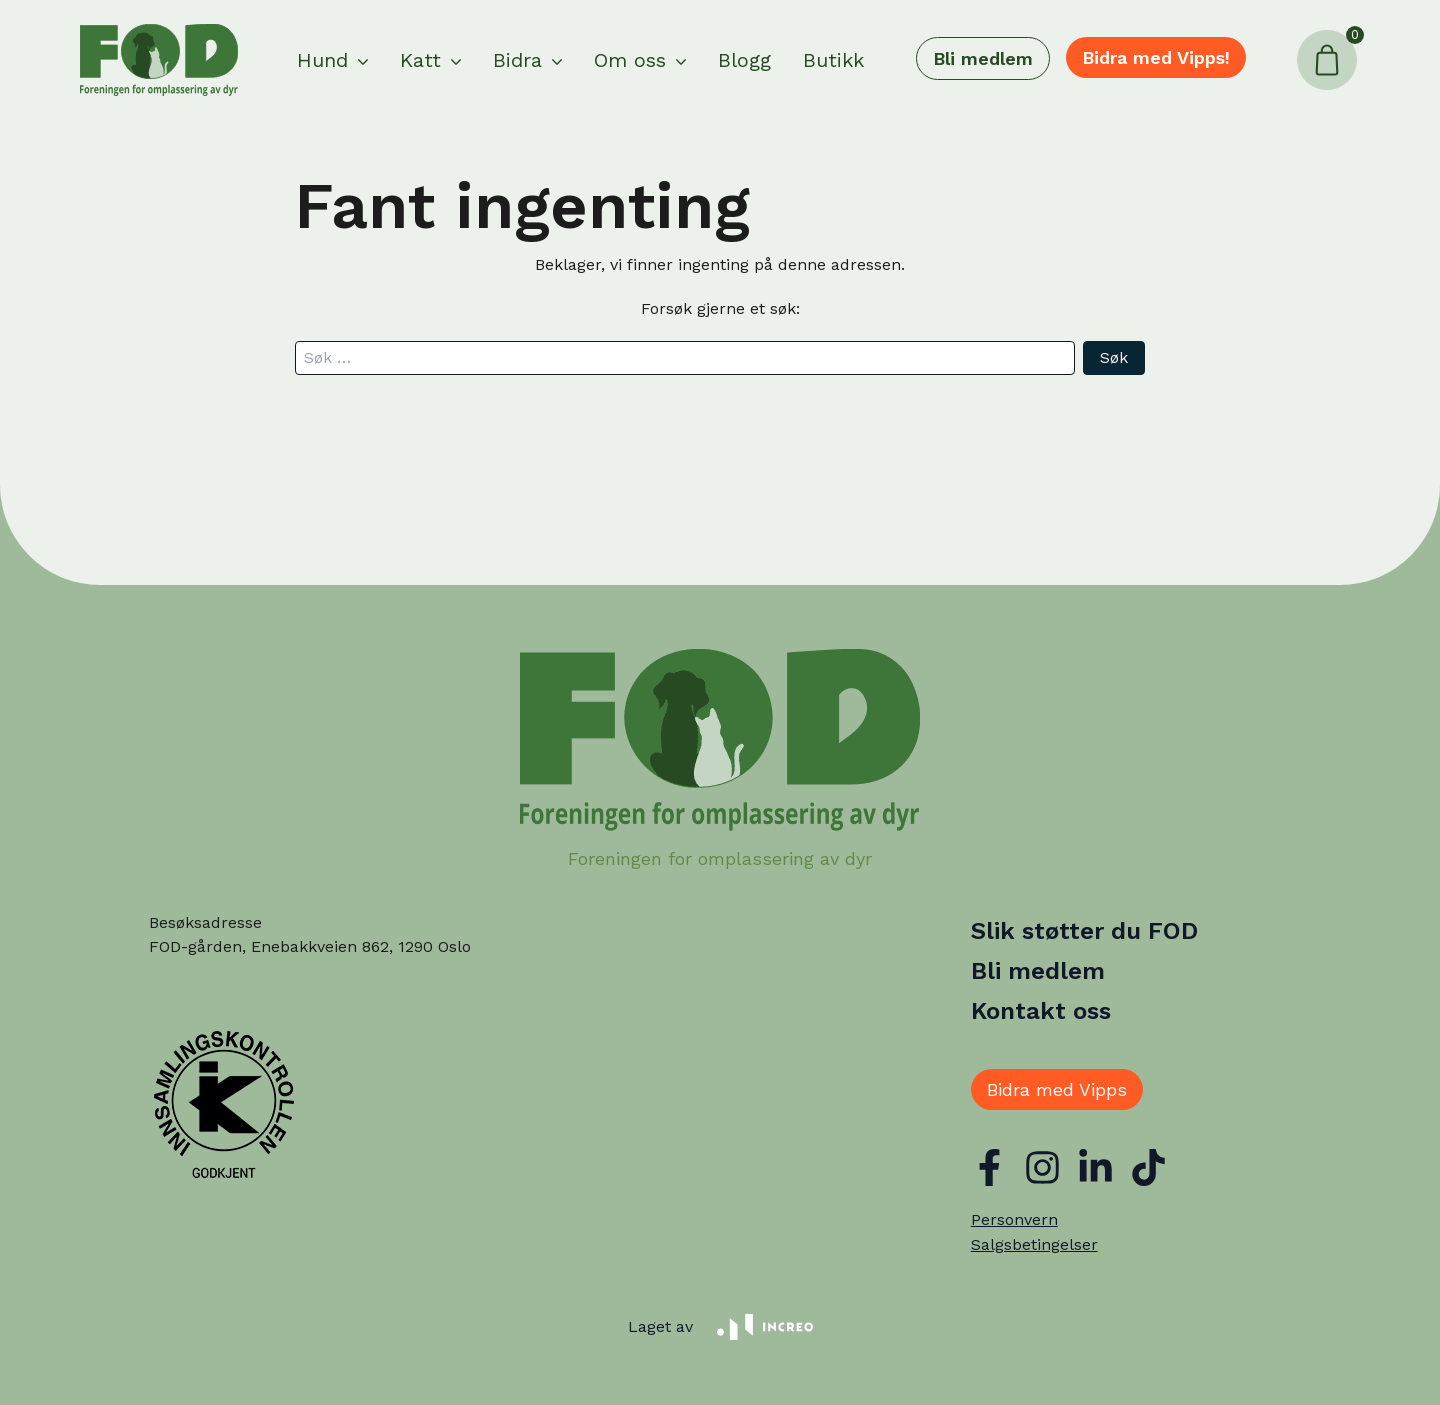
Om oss (630, 60)
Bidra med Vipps (1057, 1089)
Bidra (517, 60)
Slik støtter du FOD (1084, 931)
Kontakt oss (1041, 1011)
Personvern (1014, 1219)
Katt (420, 60)
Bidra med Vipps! (1156, 57)
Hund (322, 60)
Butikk (833, 60)
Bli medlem (983, 58)
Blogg (744, 60)
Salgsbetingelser (1034, 1244)
